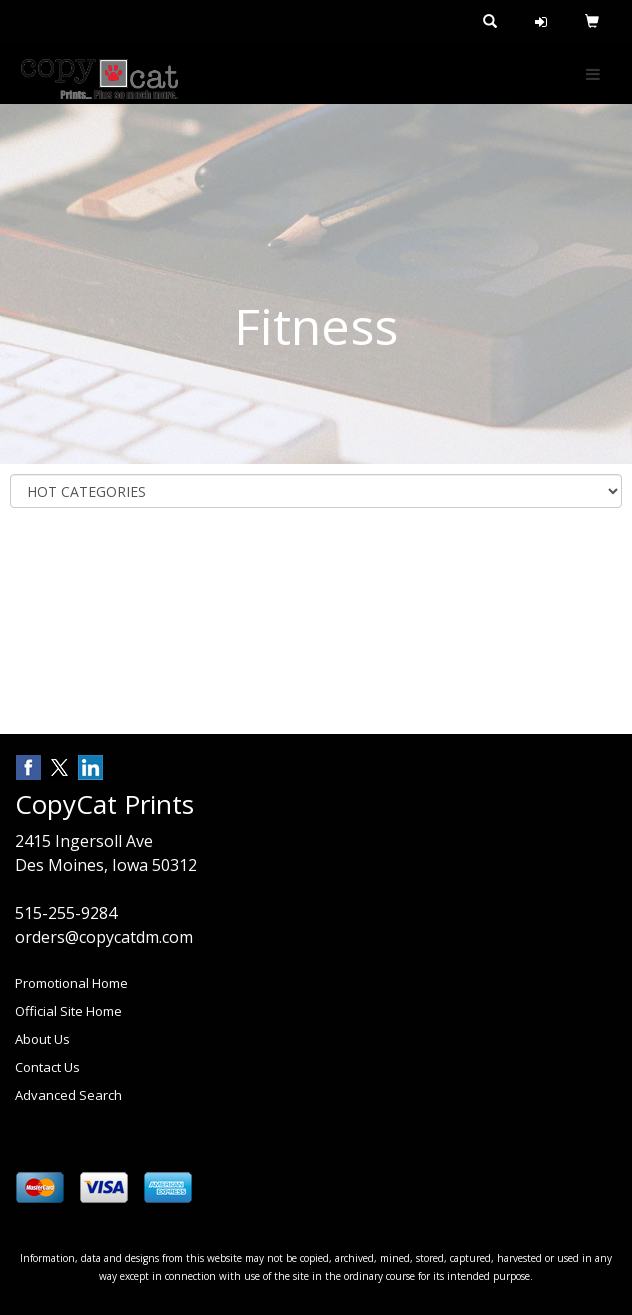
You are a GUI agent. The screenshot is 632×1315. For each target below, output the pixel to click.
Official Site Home (68, 1011)
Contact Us (47, 1067)
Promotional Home (71, 983)
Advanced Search (68, 1095)
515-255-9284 (66, 913)
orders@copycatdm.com (104, 937)
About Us (42, 1039)
